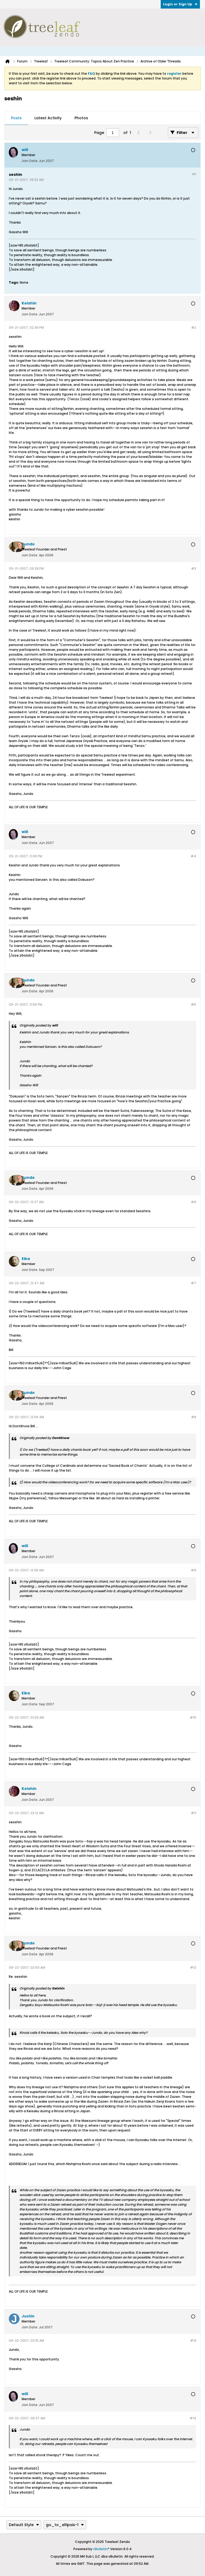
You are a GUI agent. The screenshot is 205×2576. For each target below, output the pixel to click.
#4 (193, 856)
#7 (193, 1283)
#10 (193, 1717)
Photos (81, 118)
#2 (193, 327)
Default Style (24, 2524)
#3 (193, 568)
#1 (194, 174)
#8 (193, 1417)
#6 (193, 1202)
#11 (193, 1813)
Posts (16, 118)
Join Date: (30, 160)
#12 (193, 1967)
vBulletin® (101, 2549)
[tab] (16, 118)
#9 (193, 1570)
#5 (193, 1004)
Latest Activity (48, 118)
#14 (193, 2418)
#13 (193, 2340)
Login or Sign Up (180, 4)
